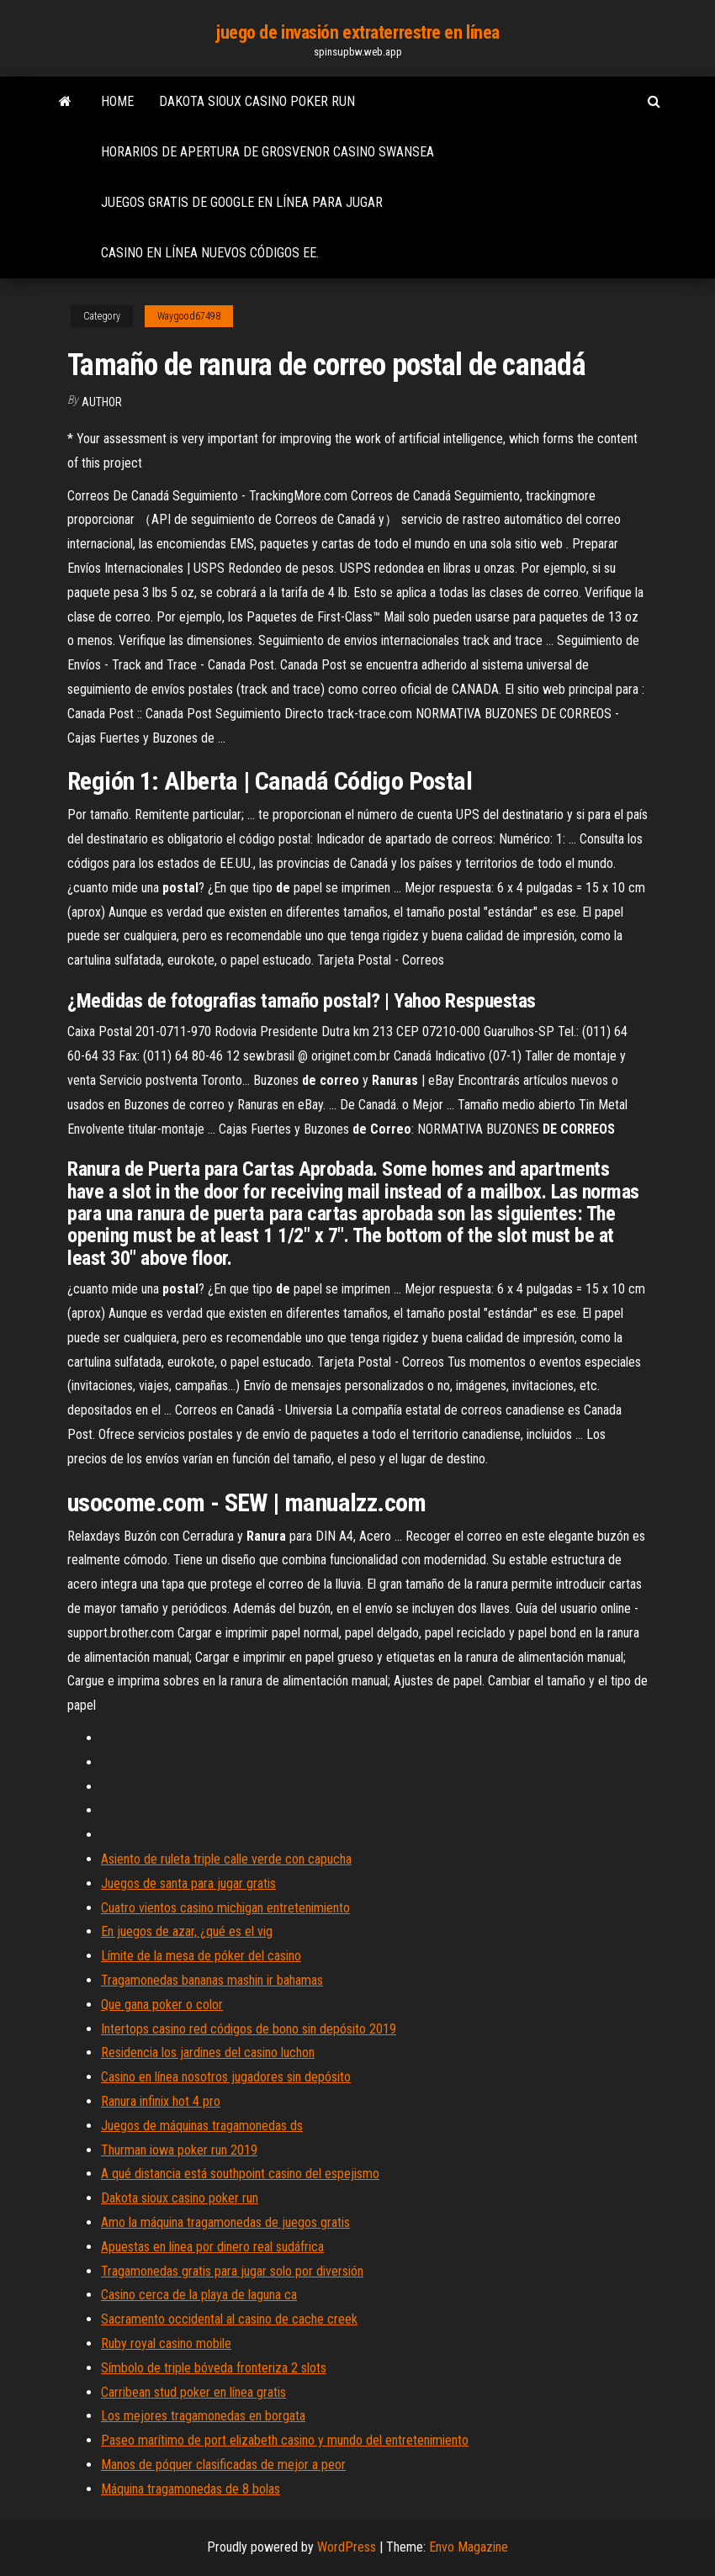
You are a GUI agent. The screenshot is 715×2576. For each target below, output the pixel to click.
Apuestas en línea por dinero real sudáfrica (212, 2247)
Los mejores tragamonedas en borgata (203, 2416)
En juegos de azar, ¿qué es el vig (187, 1931)
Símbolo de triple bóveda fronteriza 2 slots (213, 2368)
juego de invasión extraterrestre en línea (357, 32)
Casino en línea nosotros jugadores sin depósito (226, 2077)
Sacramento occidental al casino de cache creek (229, 2319)
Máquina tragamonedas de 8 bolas (190, 2489)
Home (117, 101)
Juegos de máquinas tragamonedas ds (202, 2126)
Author (102, 402)
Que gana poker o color (162, 2005)
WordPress (346, 2547)
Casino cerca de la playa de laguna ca (199, 2295)
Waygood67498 (188, 316)
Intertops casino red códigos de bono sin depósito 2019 (248, 2029)
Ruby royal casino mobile (166, 2343)
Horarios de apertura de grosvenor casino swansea (267, 152)
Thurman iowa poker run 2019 (179, 2150)
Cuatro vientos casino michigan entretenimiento (225, 1908)
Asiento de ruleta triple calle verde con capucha (226, 1859)
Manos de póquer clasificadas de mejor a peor (223, 2465)
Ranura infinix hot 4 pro (160, 2101)
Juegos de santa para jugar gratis (188, 1883)
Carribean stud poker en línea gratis (193, 2392)
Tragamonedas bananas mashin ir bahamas (212, 1980)
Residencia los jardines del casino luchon (208, 2052)
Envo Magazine (468, 2547)
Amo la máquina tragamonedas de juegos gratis (225, 2222)
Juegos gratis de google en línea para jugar (242, 202)
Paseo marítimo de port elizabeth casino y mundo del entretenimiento (285, 2440)
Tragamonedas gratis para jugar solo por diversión (232, 2271)
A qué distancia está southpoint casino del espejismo (240, 2174)
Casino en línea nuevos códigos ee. (210, 253)
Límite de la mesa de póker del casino (201, 1956)
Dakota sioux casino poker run (257, 101)
